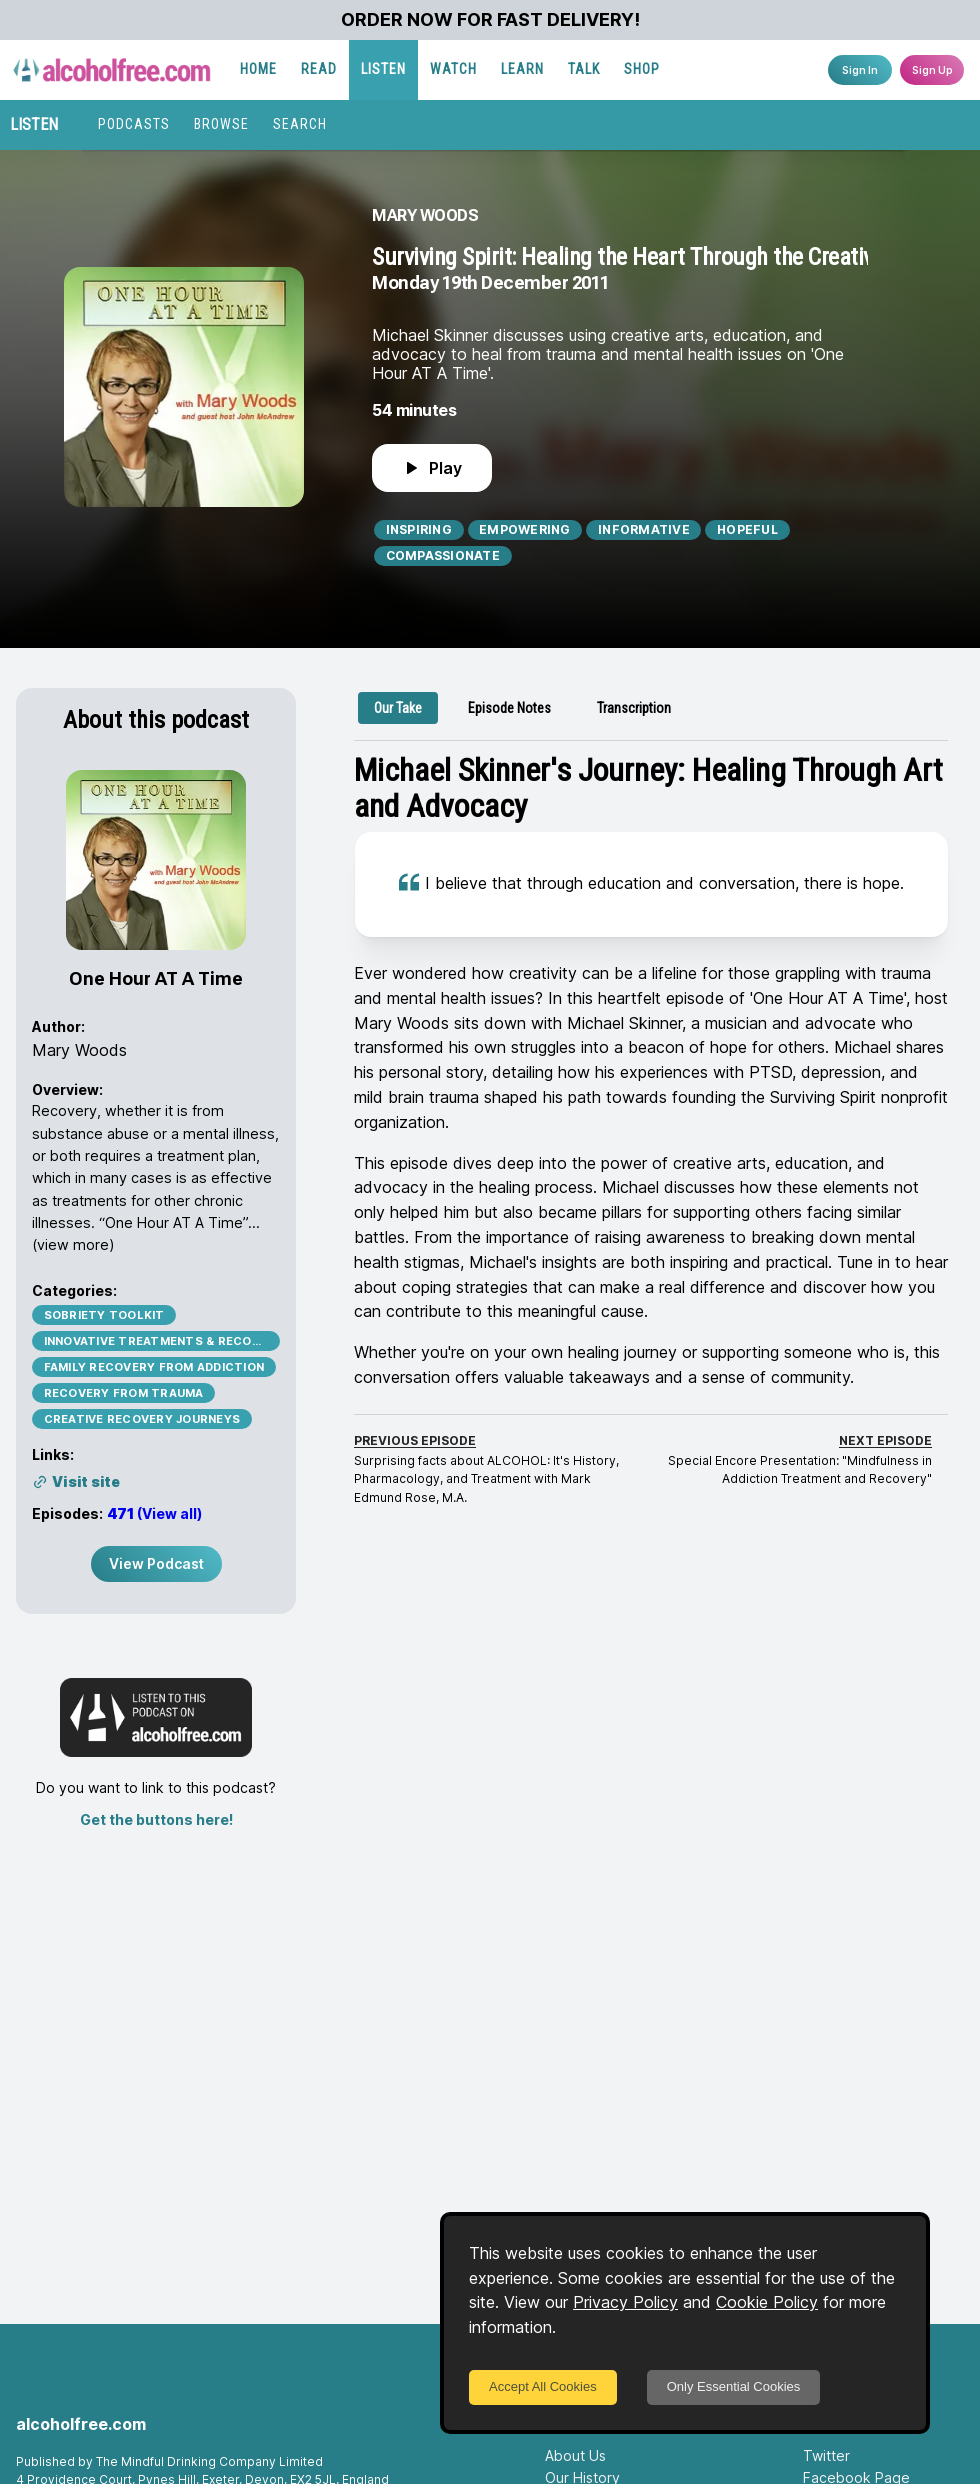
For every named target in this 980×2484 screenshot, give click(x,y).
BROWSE (221, 124)
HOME (258, 69)
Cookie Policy (767, 2302)
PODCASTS (134, 124)
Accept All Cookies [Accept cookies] (543, 2386)
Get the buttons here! (156, 1819)
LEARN (522, 69)
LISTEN (383, 69)
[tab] (398, 708)
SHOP (642, 69)
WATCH (453, 69)
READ (319, 69)
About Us (575, 2455)
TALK (584, 69)
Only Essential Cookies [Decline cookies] (734, 2386)
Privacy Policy (625, 2302)
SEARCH (300, 124)
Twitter (826, 2455)
